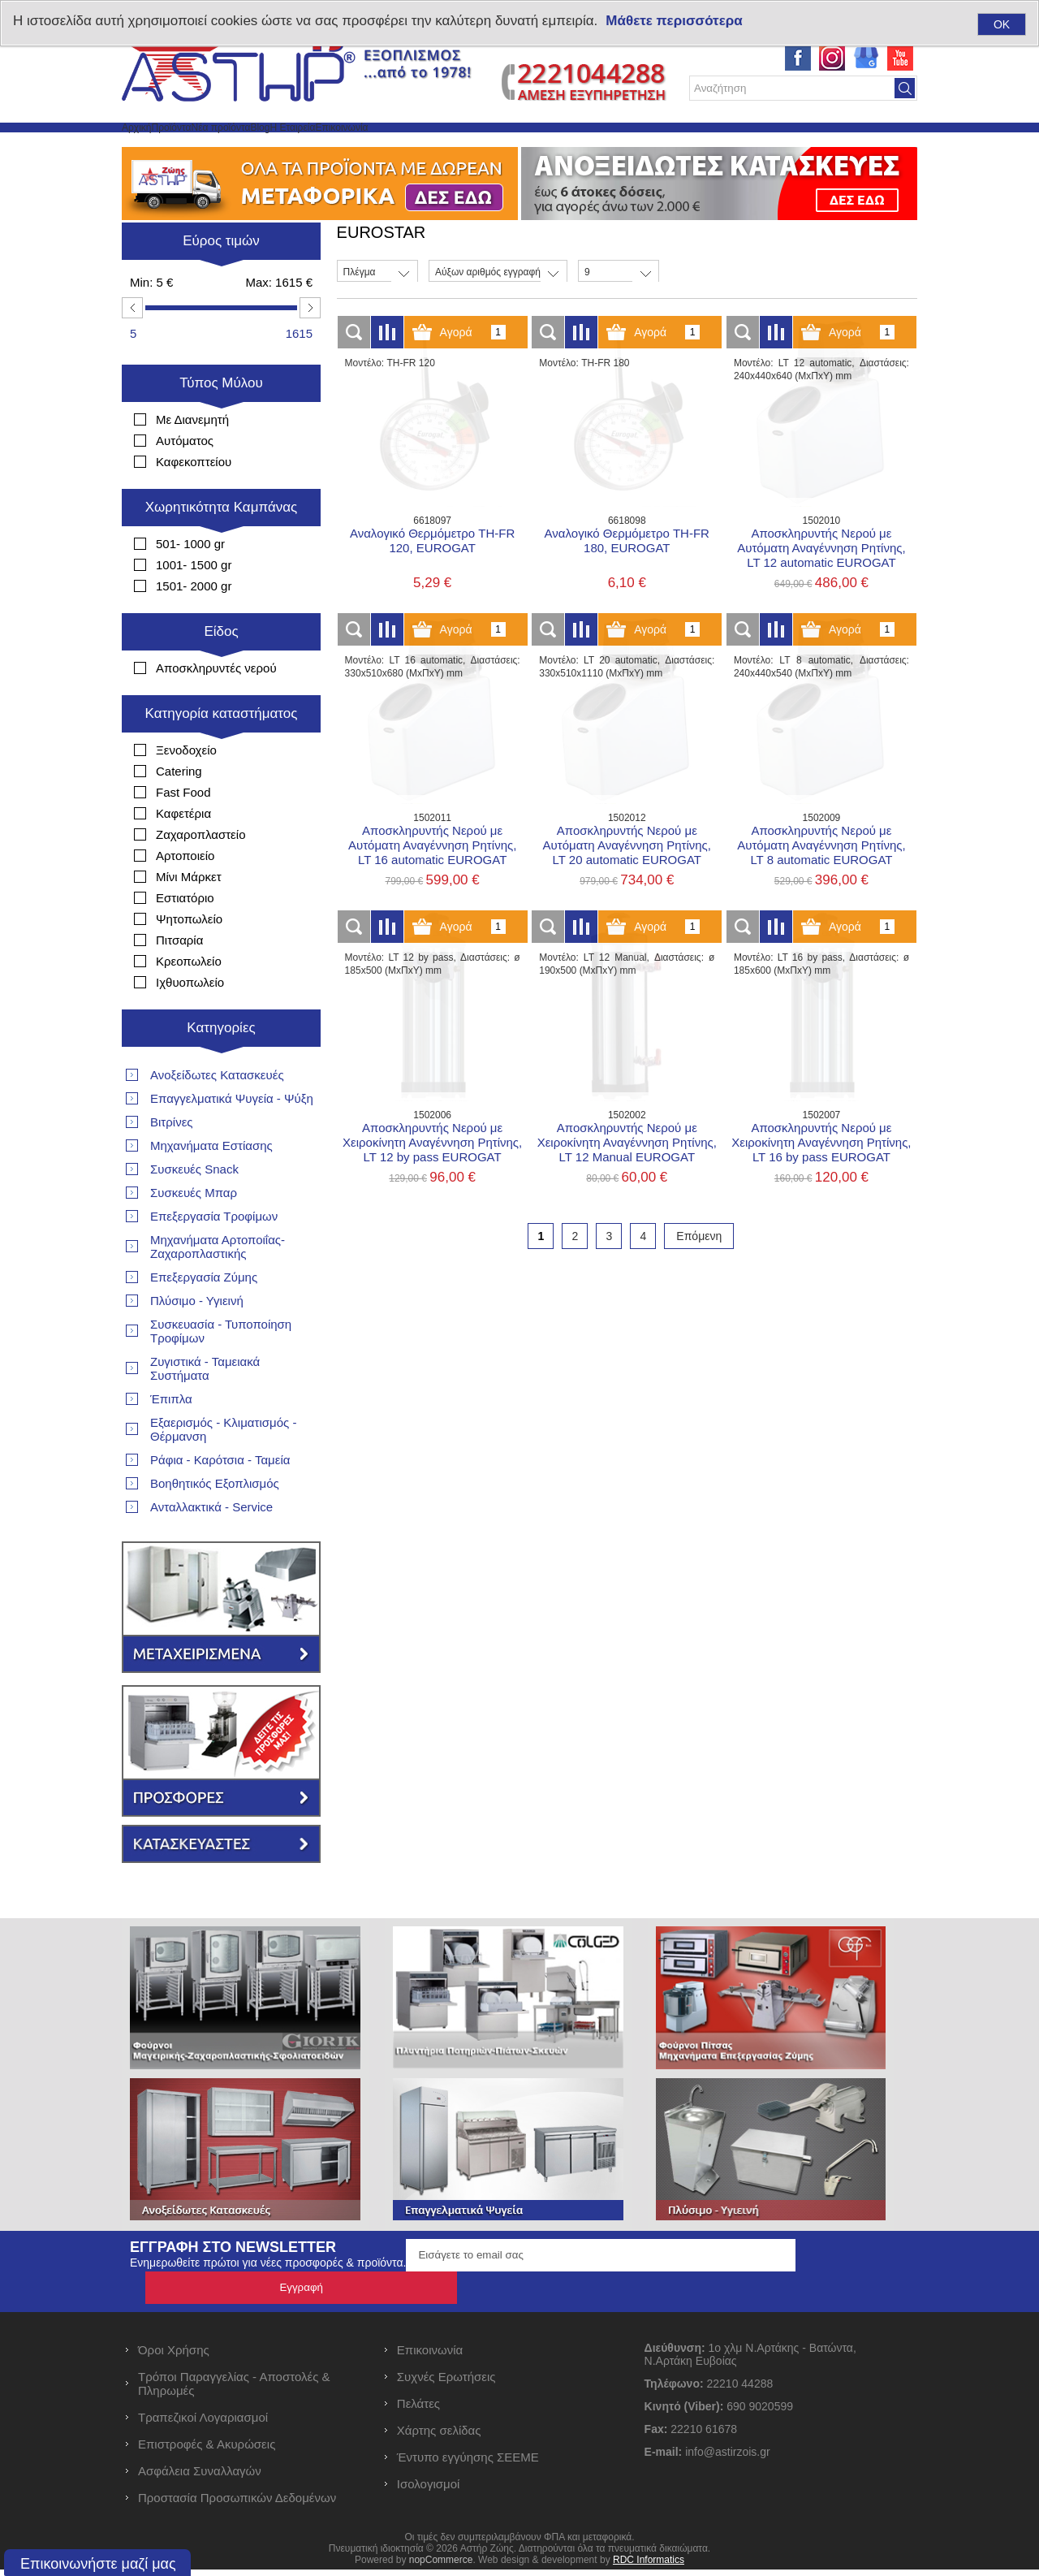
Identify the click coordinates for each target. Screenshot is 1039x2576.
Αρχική (154, 146)
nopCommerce (441, 2566)
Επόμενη (699, 1275)
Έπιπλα (171, 1438)
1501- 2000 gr (193, 625)
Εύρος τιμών (221, 279)
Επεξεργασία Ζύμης (203, 1316)
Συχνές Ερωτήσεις (446, 2383)
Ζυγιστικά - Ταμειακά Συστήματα (205, 1407)
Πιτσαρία (179, 979)
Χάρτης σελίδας (439, 2437)
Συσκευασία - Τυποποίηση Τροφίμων (220, 1370)
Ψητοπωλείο (189, 958)
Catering (179, 810)
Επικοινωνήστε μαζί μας (98, 2564)
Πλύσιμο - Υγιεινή (197, 1339)
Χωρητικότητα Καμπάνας (221, 546)
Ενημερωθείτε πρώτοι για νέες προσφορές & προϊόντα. (268, 2301)
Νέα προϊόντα (314, 146)
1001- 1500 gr (193, 604)
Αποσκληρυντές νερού (216, 707)
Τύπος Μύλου (221, 422)
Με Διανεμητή (192, 458)
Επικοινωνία (549, 146)
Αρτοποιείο (185, 894)
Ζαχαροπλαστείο (200, 873)
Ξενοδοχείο (186, 789)
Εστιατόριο (185, 937)
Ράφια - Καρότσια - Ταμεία (220, 1499)
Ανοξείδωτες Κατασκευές (217, 1114)
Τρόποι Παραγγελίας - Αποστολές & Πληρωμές (234, 2390)
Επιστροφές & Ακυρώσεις (206, 2450)
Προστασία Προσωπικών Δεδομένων (237, 2504)
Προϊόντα (224, 146)
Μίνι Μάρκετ (189, 916)
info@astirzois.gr (727, 2458)
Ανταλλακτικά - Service (211, 1546)
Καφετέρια (183, 852)
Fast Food (183, 831)
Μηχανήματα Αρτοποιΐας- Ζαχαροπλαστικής (217, 1285)
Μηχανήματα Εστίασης (211, 1184)
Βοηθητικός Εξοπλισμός (214, 1522)
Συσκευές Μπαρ (193, 1231)
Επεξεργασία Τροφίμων (214, 1255)
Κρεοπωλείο (189, 1000)
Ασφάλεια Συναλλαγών (199, 2477)
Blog (391, 146)
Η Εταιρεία (459, 146)
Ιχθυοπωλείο (190, 1021)
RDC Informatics (648, 2566)
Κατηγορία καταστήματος (221, 752)
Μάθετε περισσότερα (674, 20)
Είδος (221, 670)
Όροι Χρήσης (173, 2356)
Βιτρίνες (171, 1161)
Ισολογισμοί (428, 2490)
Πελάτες (418, 2410)
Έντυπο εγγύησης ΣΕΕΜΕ (468, 2463)
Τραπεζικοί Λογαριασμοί (203, 2424)
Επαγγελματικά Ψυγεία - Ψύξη (231, 1137)
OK (1002, 24)
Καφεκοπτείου (193, 501)
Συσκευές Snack (194, 1208)
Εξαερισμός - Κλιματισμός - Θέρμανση (223, 1468)
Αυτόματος (184, 479)
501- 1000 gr (190, 583)
